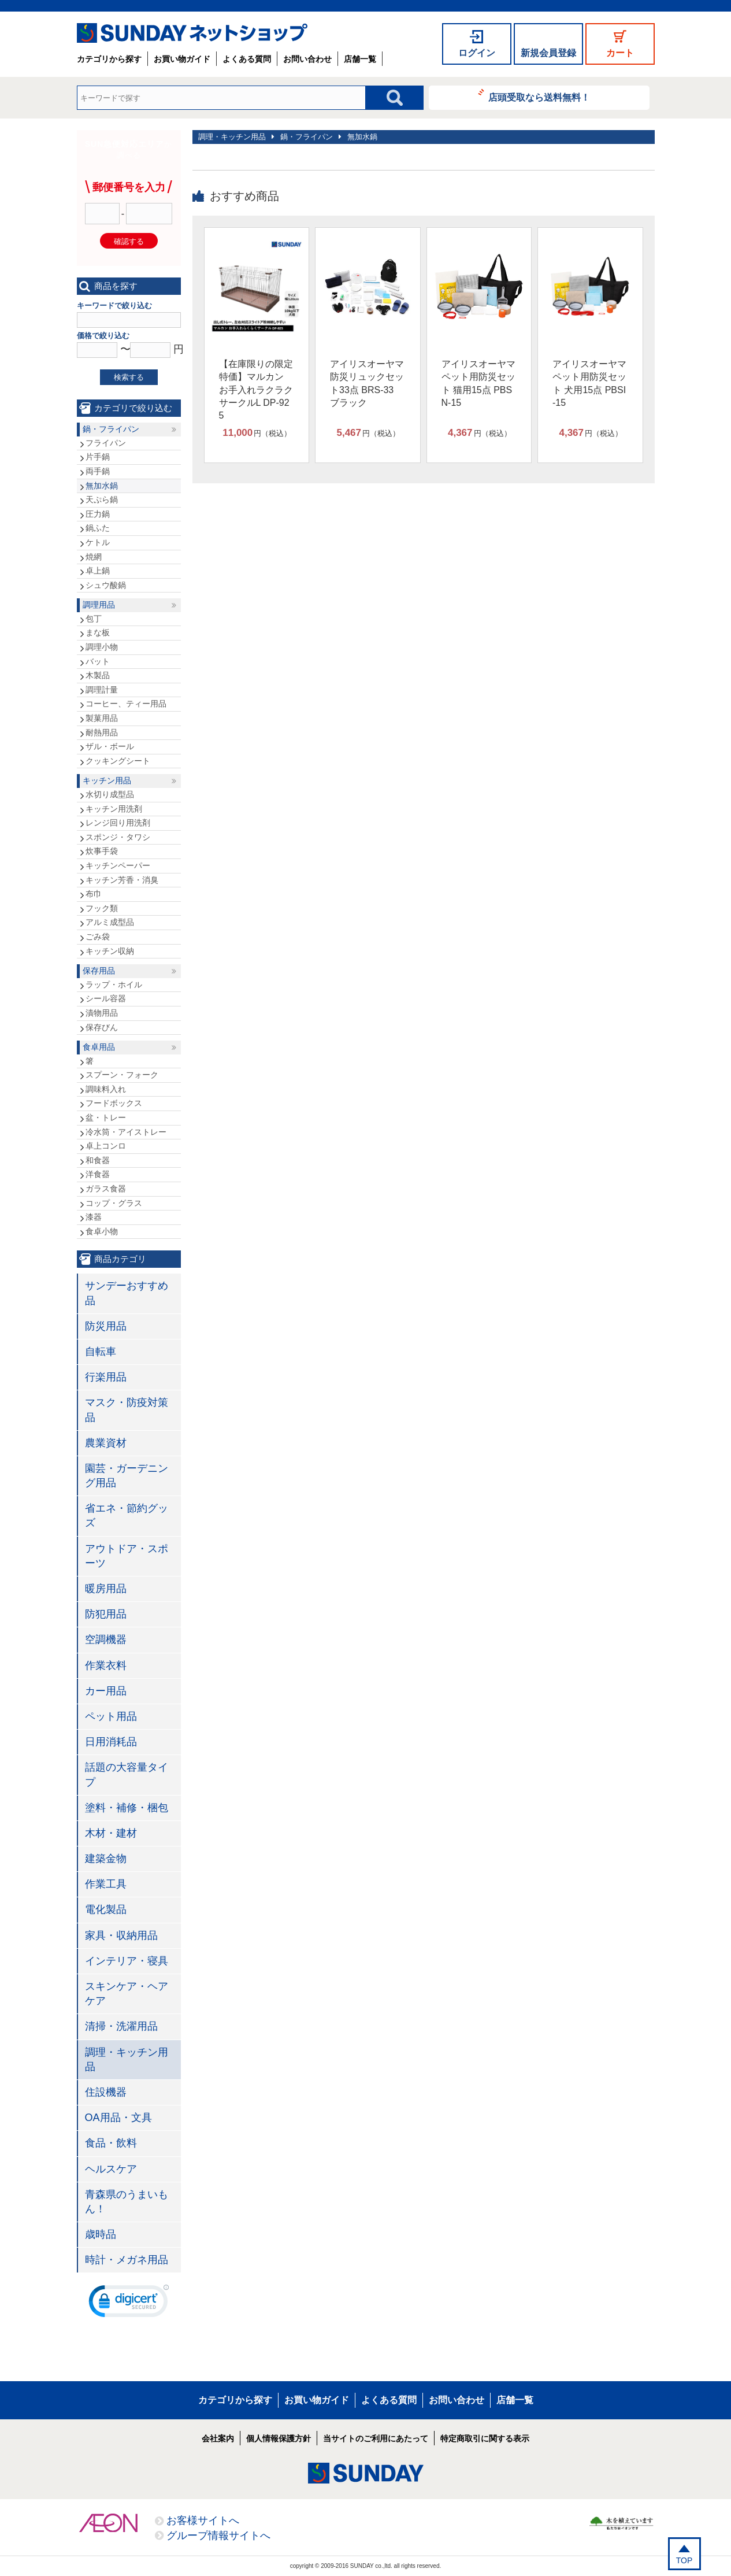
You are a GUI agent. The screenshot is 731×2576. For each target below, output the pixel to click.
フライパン (106, 442)
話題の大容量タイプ (126, 1774)
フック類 (102, 908)
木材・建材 (111, 1833)
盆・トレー (106, 1117)
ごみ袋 (98, 936)
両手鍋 (98, 471)
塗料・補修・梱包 (126, 1807)
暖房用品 (106, 1588)
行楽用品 (106, 1377)
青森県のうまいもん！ (126, 2202)
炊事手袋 (102, 851)
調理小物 (102, 647)
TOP (684, 2560)
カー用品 (106, 1691)
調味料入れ (106, 1089)
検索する (129, 377)
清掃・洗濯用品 (121, 2026)
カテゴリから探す (109, 59)
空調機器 (106, 1639)
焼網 (94, 556)
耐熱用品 (102, 732)
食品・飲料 (111, 2143)
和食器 (98, 1160)
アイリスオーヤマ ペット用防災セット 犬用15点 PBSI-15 (589, 383)
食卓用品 (99, 1047)
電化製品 (106, 1909)
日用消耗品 (111, 1742)
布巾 (94, 893)
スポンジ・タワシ (118, 837)
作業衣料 (106, 1665)
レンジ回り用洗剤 (118, 822)
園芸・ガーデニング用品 (126, 1476)
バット (98, 661)
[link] (128, 2303)
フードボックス (114, 1103)
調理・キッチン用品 (232, 136)
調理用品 (99, 604)
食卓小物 (102, 1231)
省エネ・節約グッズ (126, 1515)
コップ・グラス (114, 1203)
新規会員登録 (548, 53)
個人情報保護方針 (278, 2438)
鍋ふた (98, 527)
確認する (129, 241)
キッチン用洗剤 (114, 808)
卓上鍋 (98, 570)
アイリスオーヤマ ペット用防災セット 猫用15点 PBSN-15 (478, 383)
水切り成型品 (110, 794)
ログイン (476, 53)
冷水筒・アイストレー (126, 1132)
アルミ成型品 (110, 922)
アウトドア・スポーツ (126, 1556)
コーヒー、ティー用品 (126, 703)
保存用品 (99, 970)
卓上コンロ (106, 1145)
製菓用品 (102, 718)
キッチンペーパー (118, 865)
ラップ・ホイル (114, 984)
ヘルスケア (111, 2169)
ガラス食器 (106, 1188)
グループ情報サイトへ (218, 2535)
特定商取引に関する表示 (484, 2438)
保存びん (102, 1027)
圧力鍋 (98, 514)
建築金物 (106, 1858)
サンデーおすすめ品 (126, 1293)
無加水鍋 (362, 136)
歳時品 (100, 2234)
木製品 (98, 675)
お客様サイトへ (202, 2520)
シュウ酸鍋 (106, 585)
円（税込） (256, 433)
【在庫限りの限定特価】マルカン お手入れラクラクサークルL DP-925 (256, 390)
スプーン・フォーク (122, 1074)
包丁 (94, 618)
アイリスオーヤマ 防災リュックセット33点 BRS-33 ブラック (367, 383)
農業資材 (106, 1443)
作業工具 (106, 1884)
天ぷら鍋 (102, 499)
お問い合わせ (307, 59)
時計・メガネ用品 (126, 2260)
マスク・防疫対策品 (126, 1410)
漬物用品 (102, 1012)
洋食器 (98, 1174)
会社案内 (218, 2438)
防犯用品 (106, 1614)
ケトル (98, 542)
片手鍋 (98, 456)
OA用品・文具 (118, 2117)
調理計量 (102, 689)
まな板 (98, 632)
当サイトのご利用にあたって (375, 2438)
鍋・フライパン (306, 136)
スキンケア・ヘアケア (126, 1994)
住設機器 (106, 2092)
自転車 (100, 1351)
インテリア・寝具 (126, 1961)
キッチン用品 (107, 780)
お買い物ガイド (182, 59)
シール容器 (106, 998)
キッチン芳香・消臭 (122, 879)
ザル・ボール (110, 746)
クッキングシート (118, 760)
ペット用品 (111, 1716)
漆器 (94, 1217)
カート (620, 53)
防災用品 (106, 1326)
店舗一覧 (360, 59)
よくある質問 (246, 59)
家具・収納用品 (121, 1935)
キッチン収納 (110, 951)
